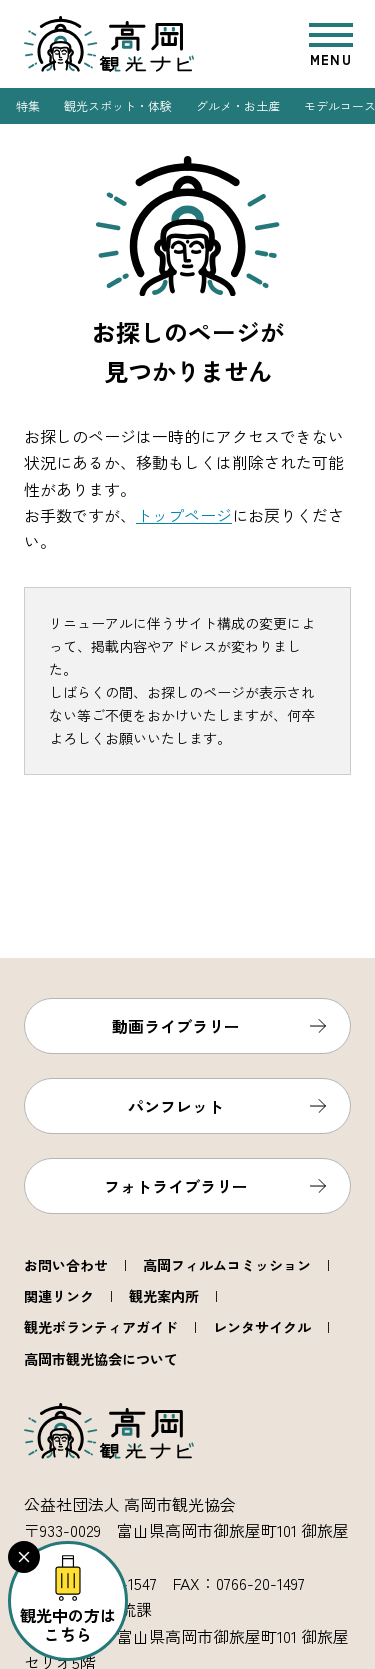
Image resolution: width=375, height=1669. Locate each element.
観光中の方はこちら (68, 1624)
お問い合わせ (66, 1265)
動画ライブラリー (176, 1026)
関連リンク (59, 1296)
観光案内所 (164, 1296)
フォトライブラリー (176, 1186)
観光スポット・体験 (118, 105)
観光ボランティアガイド (101, 1327)
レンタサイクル (262, 1327)
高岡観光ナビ (109, 44)
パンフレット (176, 1106)
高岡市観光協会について (101, 1359)
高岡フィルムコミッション (227, 1265)
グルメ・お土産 (238, 105)
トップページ (184, 515)
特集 (28, 105)
